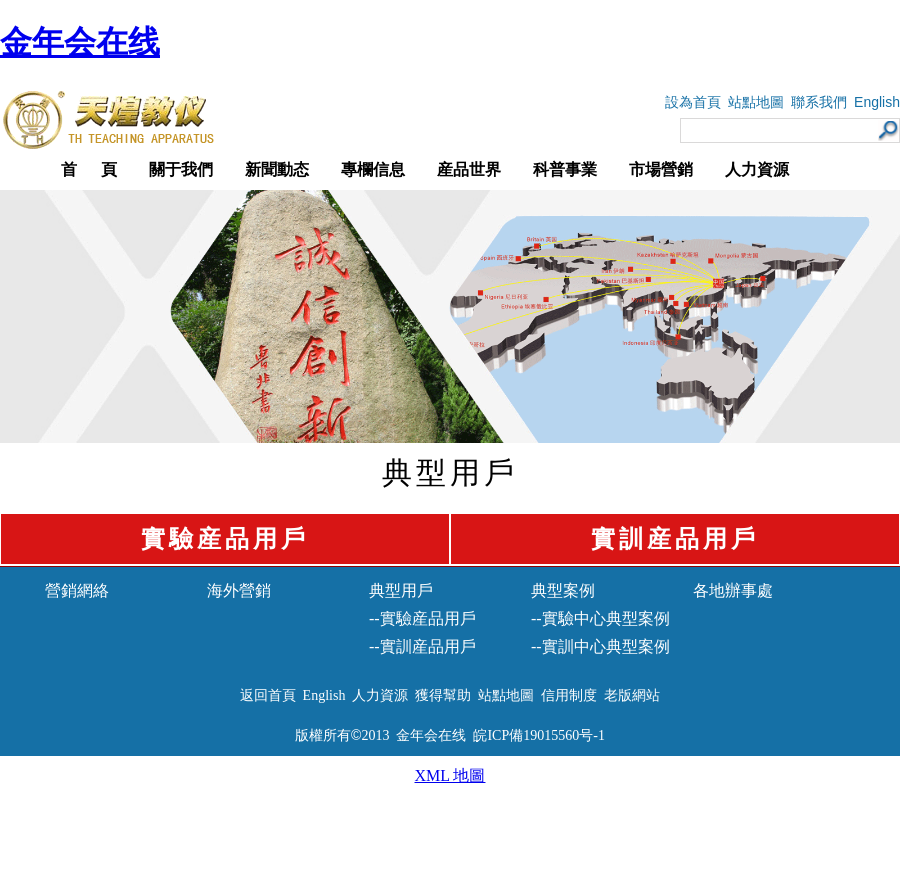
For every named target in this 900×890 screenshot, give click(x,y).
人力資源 (757, 169)
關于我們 (181, 169)
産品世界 (469, 169)
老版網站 (632, 695)
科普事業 (565, 169)
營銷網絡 (77, 590)
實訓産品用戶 (675, 539)
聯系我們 (819, 102)
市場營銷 (661, 169)
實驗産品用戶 (225, 539)
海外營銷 (239, 590)
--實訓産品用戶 (422, 646)
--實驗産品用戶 (422, 618)
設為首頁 (693, 102)
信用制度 (569, 695)
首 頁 (89, 169)
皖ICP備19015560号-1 (538, 735)
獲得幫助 (443, 695)
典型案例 (563, 590)
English (877, 102)
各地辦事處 (733, 590)
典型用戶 (401, 590)
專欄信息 (373, 169)
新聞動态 (277, 169)
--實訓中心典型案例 (600, 646)
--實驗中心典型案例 (600, 618)
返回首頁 (268, 695)
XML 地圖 (450, 775)
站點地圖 (756, 102)
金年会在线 (80, 42)
